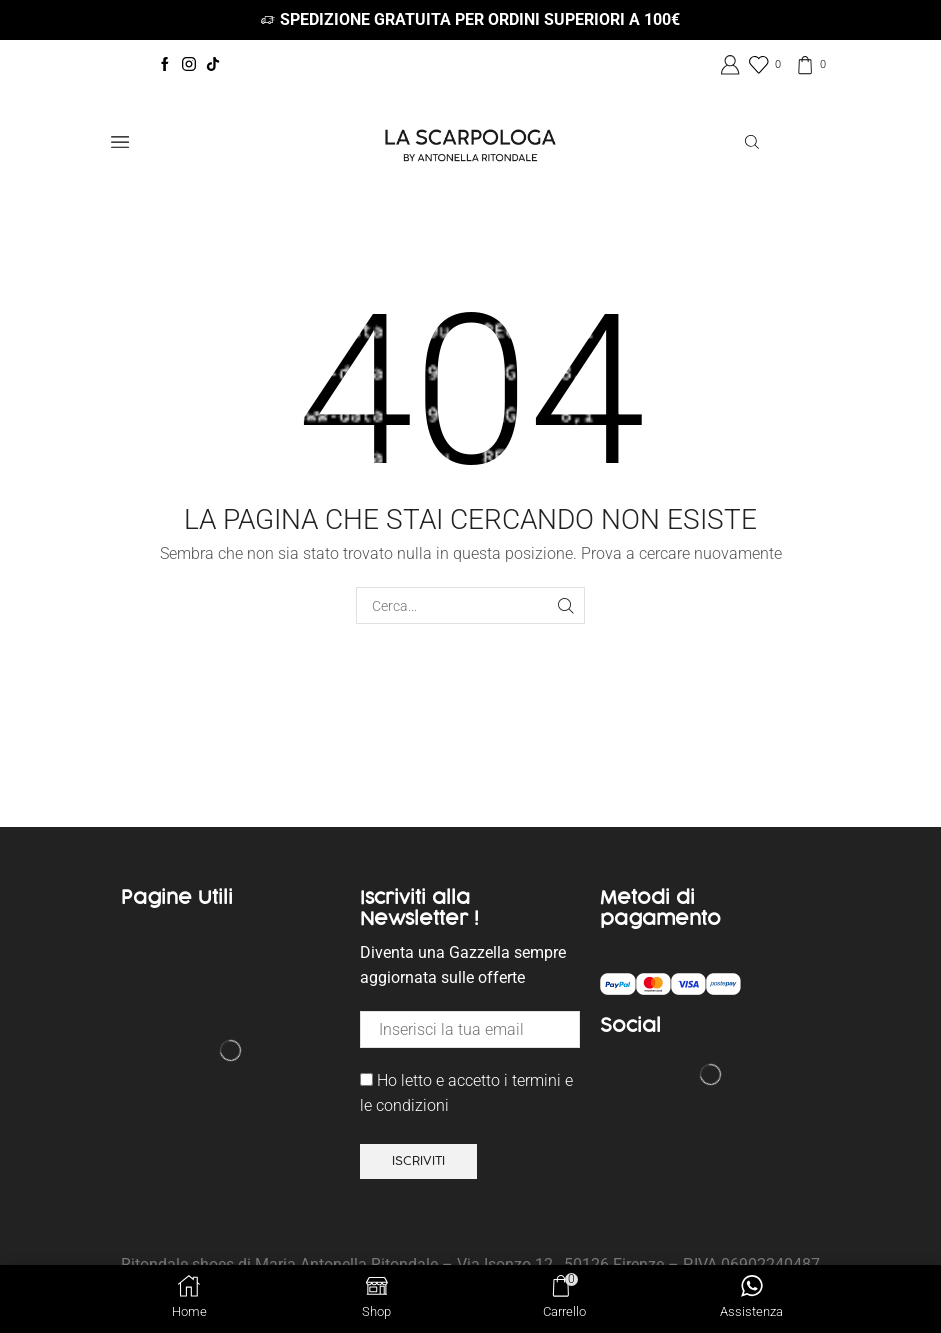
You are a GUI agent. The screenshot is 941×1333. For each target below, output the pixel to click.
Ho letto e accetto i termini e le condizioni (466, 1093)
